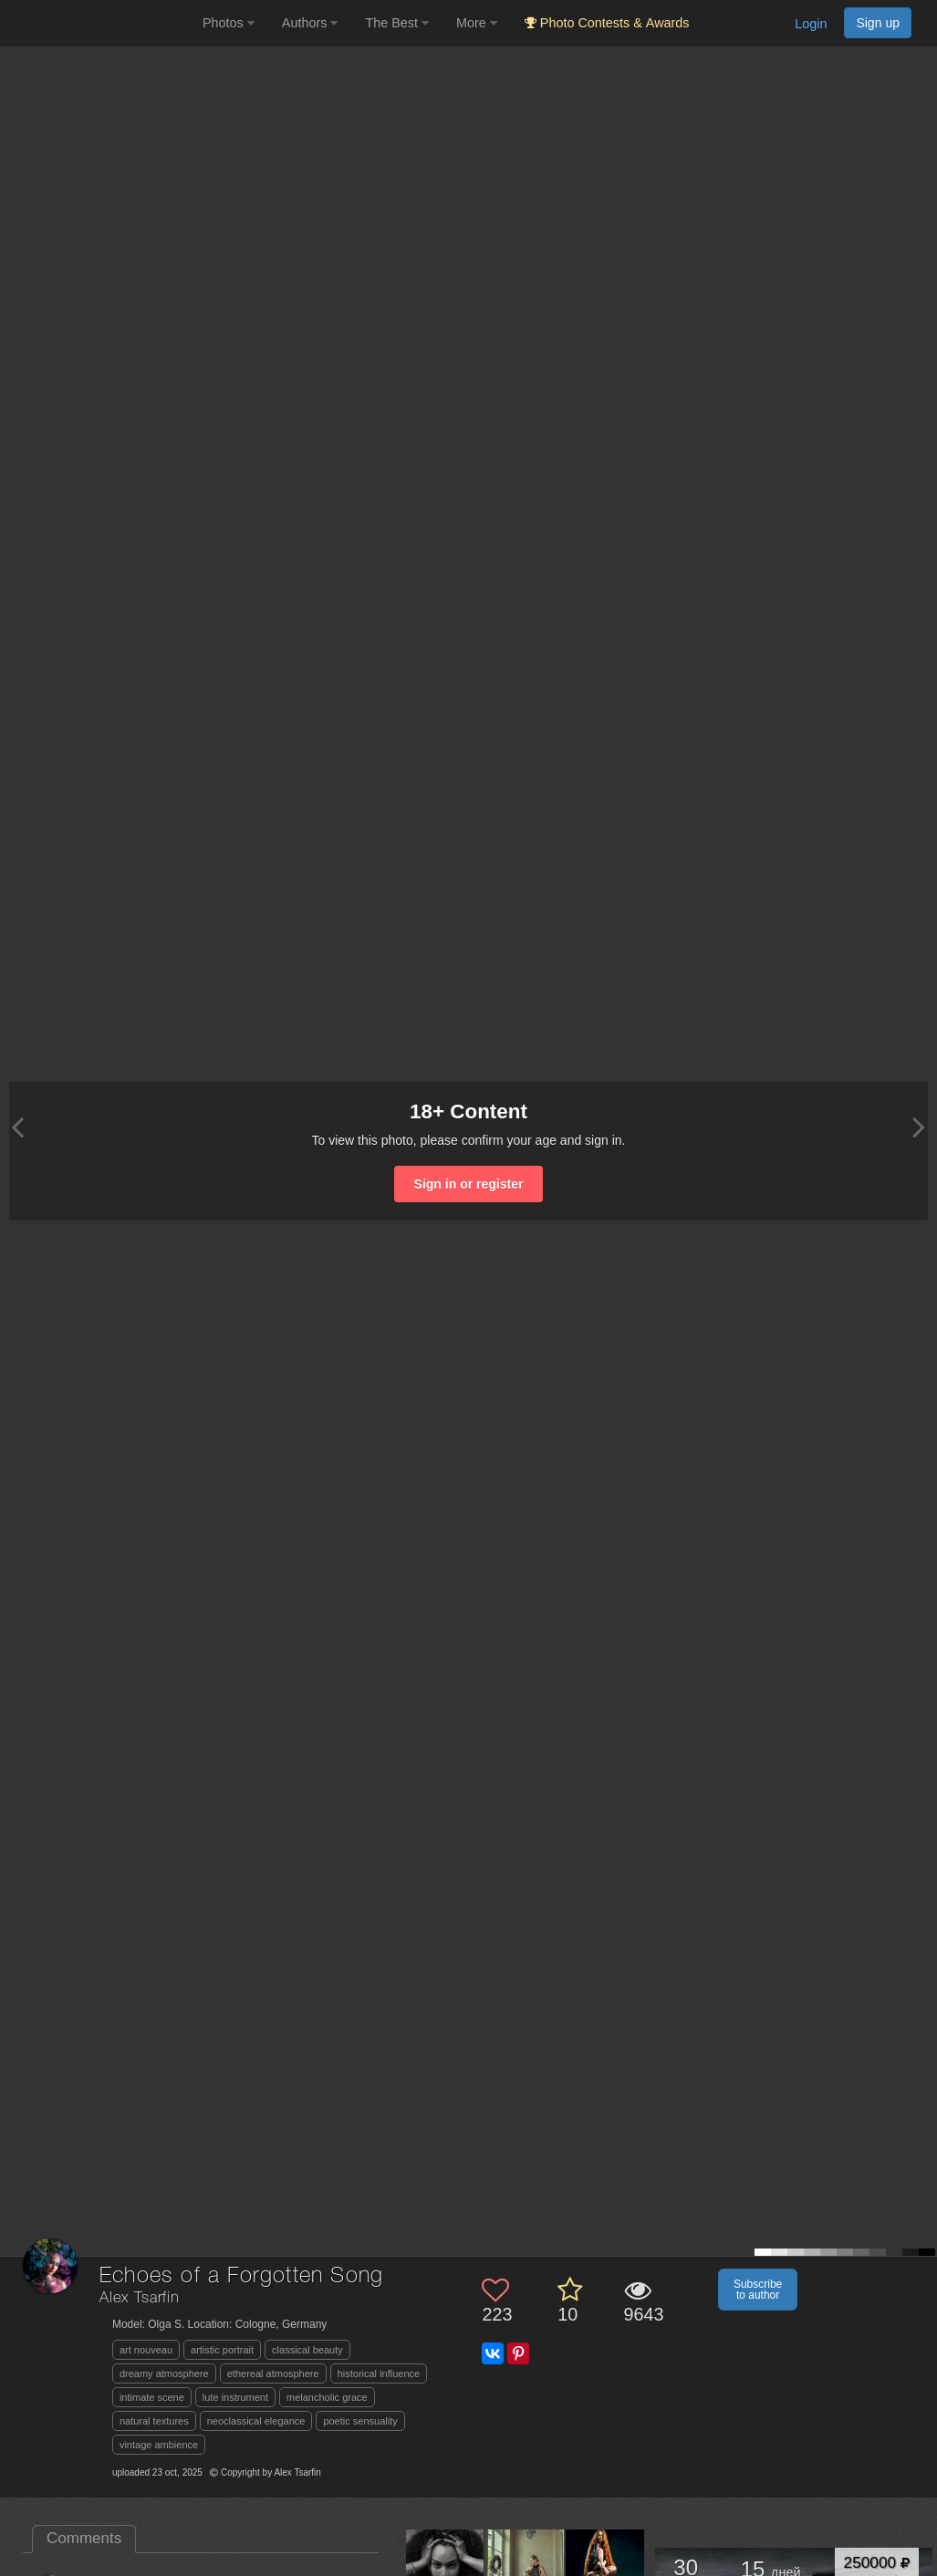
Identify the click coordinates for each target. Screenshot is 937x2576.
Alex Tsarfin (139, 2298)
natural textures (154, 2420)
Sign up (878, 22)
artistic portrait (222, 2349)
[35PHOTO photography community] (99, 23)
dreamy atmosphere (164, 2373)
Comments (84, 2538)
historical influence (379, 2373)
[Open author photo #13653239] (445, 2568)
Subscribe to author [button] (758, 2289)
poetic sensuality (360, 2420)
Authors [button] (310, 22)
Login (811, 23)
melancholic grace (327, 2397)
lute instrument (235, 2397)
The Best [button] (397, 22)
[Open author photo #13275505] (605, 2568)
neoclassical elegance (256, 2420)
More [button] (476, 22)
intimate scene (152, 2397)
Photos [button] (229, 22)
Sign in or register (469, 1184)
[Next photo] (918, 1127)
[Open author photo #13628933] (525, 2568)
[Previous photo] (17, 1127)
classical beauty (307, 2349)
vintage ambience (159, 2444)
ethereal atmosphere (273, 2373)
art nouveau (146, 2349)
